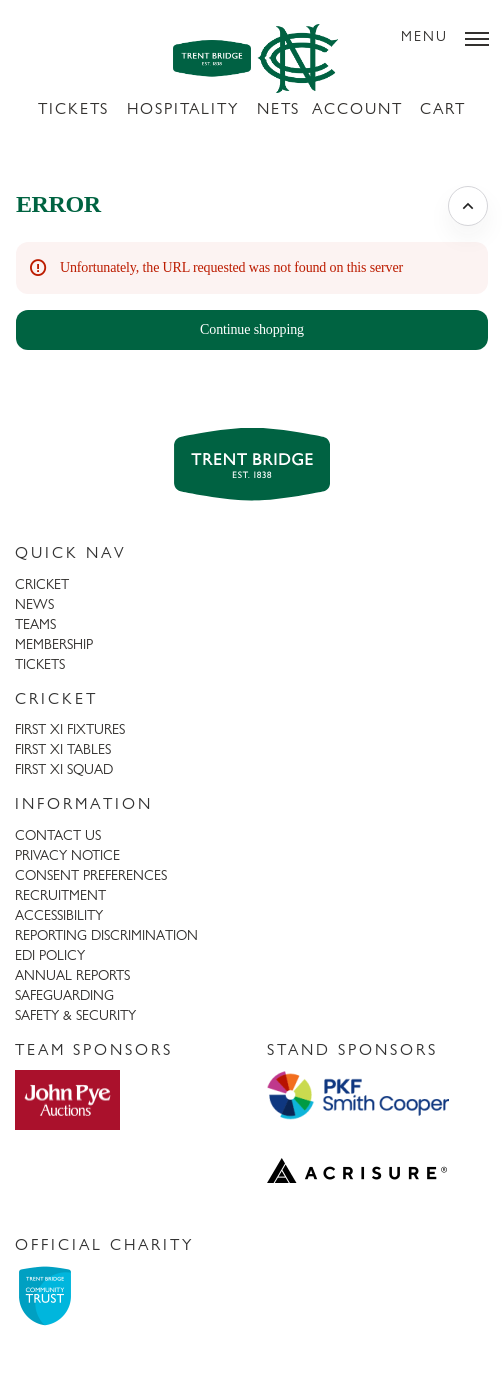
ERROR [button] (58, 204)
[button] (252, 330)
